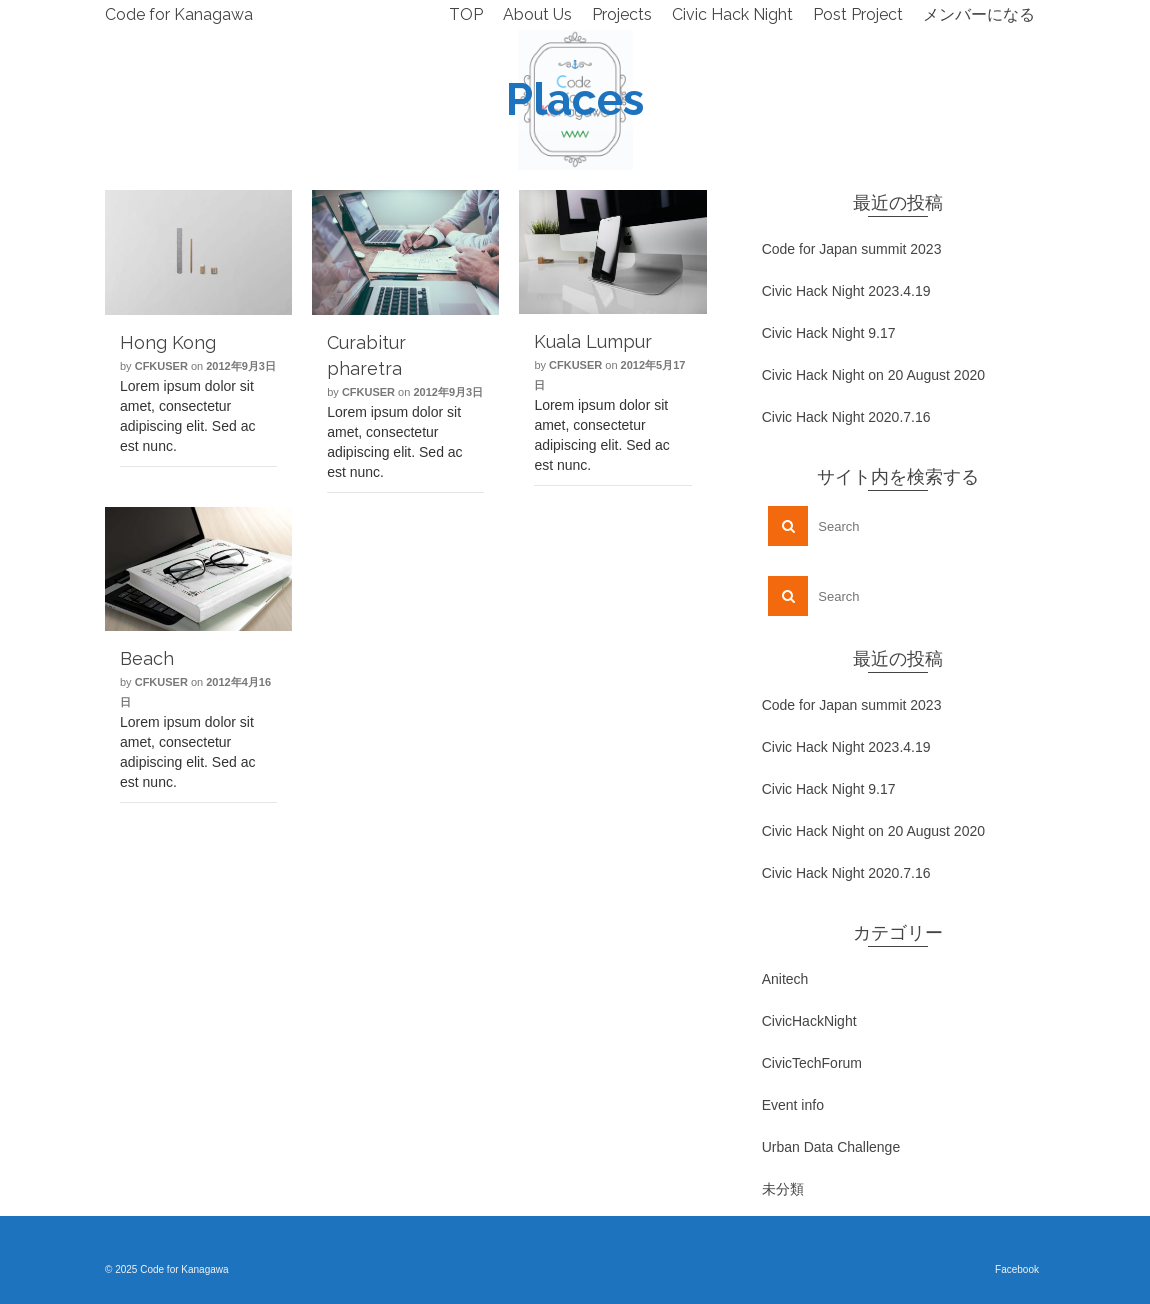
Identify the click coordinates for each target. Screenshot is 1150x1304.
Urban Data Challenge (831, 1147)
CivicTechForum (812, 1063)
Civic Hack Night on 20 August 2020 (873, 375)
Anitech (785, 979)
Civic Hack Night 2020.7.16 (846, 417)
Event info (793, 1105)
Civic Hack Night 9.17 (829, 333)
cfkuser (161, 366)
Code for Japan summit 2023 (852, 249)
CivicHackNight (809, 1021)
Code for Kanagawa (179, 14)
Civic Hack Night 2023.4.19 (846, 291)
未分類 (783, 1189)
